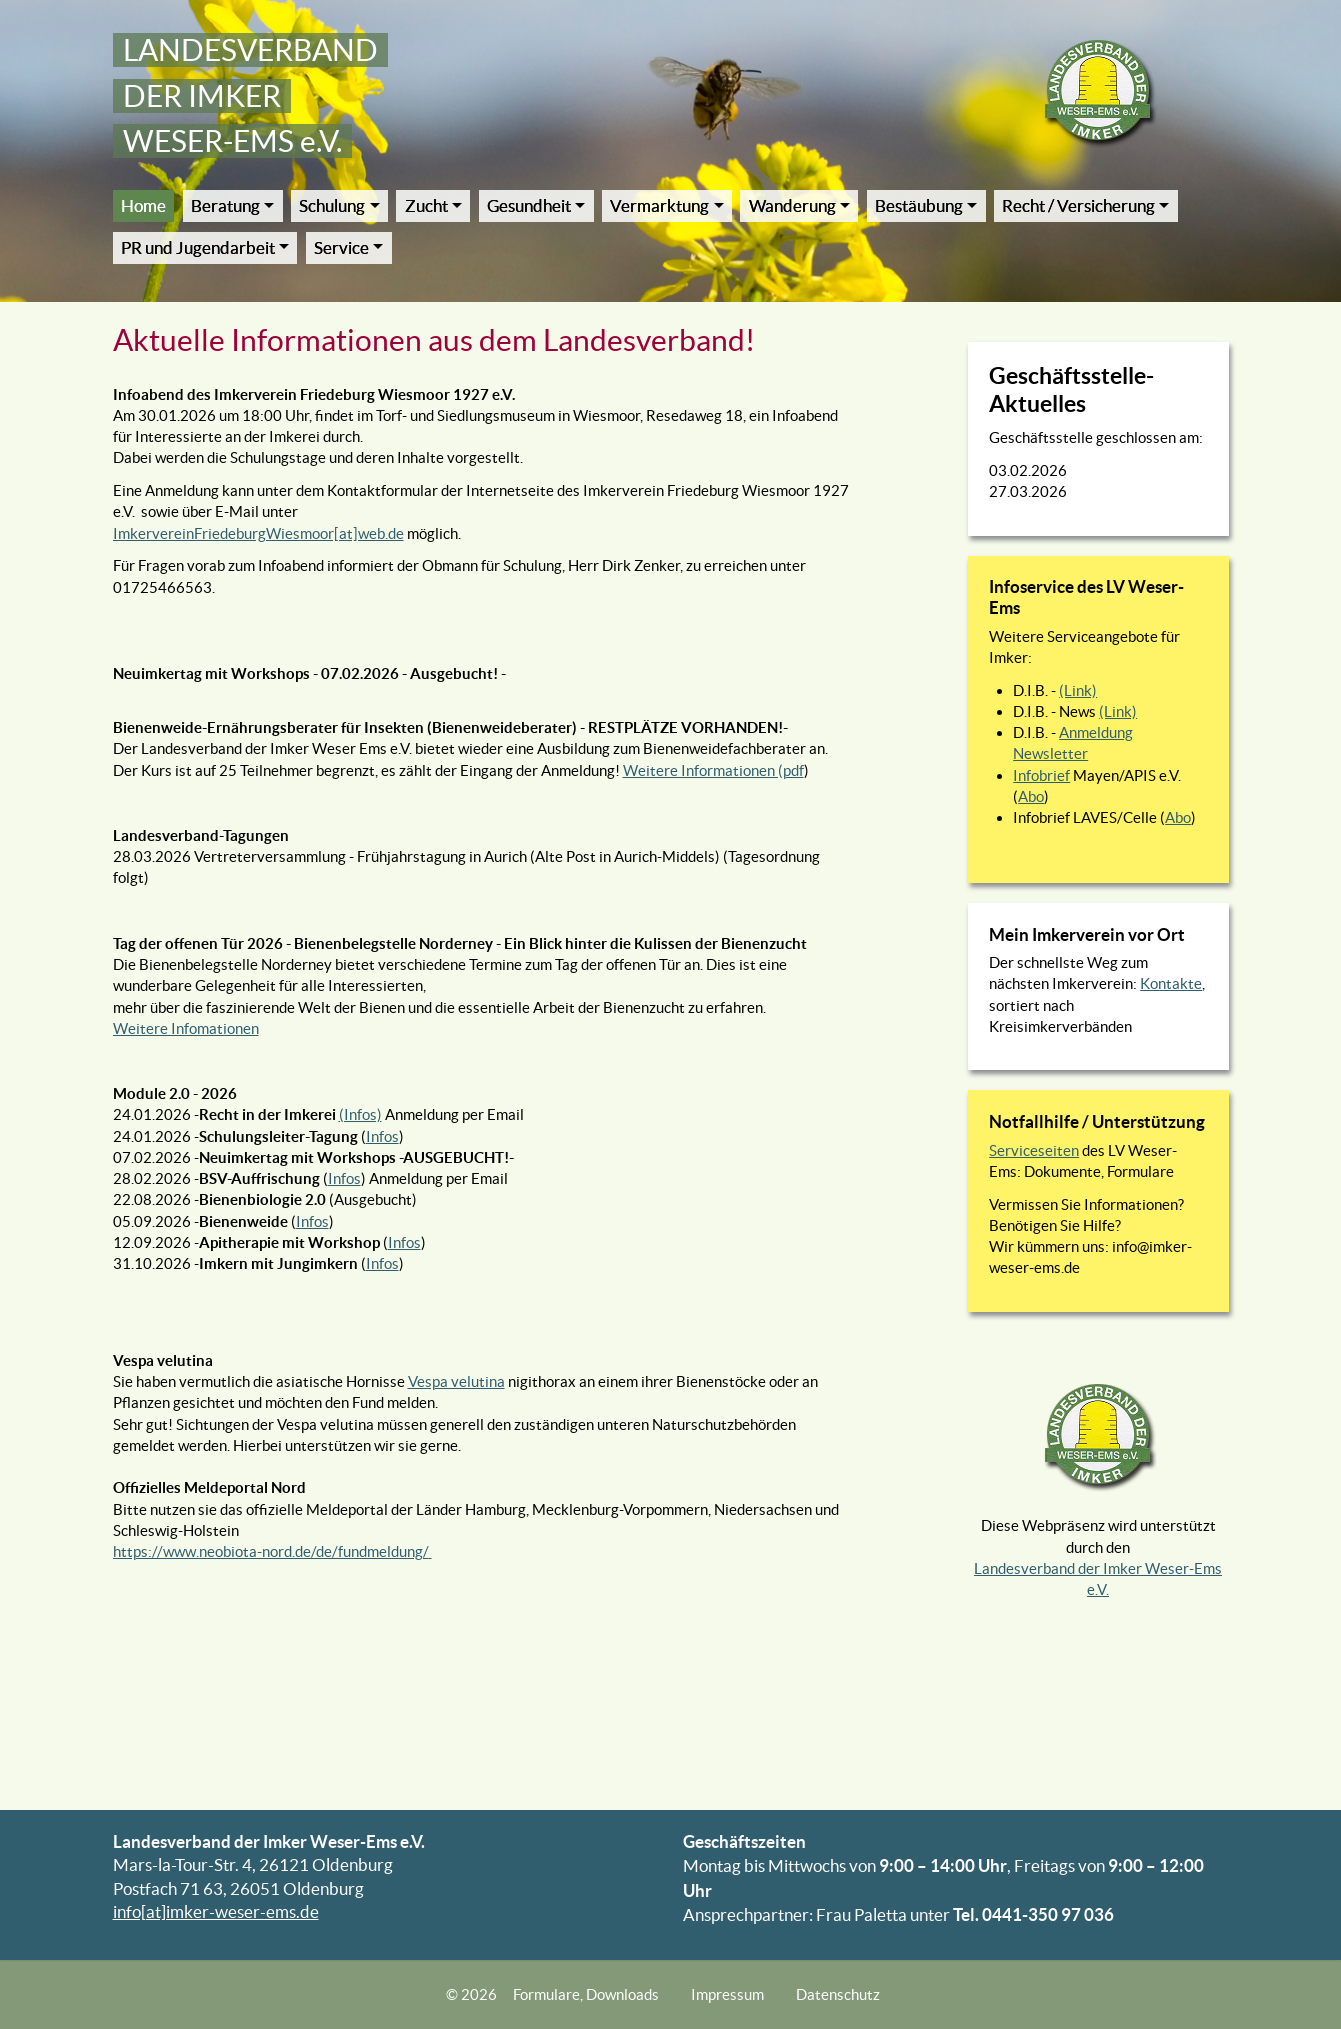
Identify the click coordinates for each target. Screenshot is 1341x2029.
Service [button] (341, 248)
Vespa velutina (456, 1381)
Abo (1031, 796)
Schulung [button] (332, 206)
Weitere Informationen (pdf (713, 770)
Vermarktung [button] (659, 206)
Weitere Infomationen (186, 1028)
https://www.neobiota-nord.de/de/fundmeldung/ (271, 1551)
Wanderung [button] (792, 206)
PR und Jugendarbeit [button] (198, 248)
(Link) (1078, 690)
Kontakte (1171, 983)
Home (143, 206)
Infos (382, 1136)
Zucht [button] (426, 206)
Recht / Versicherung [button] (1078, 206)
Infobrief (1041, 775)
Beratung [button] (225, 206)
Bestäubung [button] (919, 206)
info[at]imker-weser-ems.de (216, 1912)
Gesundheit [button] (529, 206)
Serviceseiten (1034, 1150)
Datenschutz (838, 1994)
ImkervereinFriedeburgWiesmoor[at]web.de (258, 533)
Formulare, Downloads (586, 1994)
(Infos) (360, 1114)
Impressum (727, 1994)
